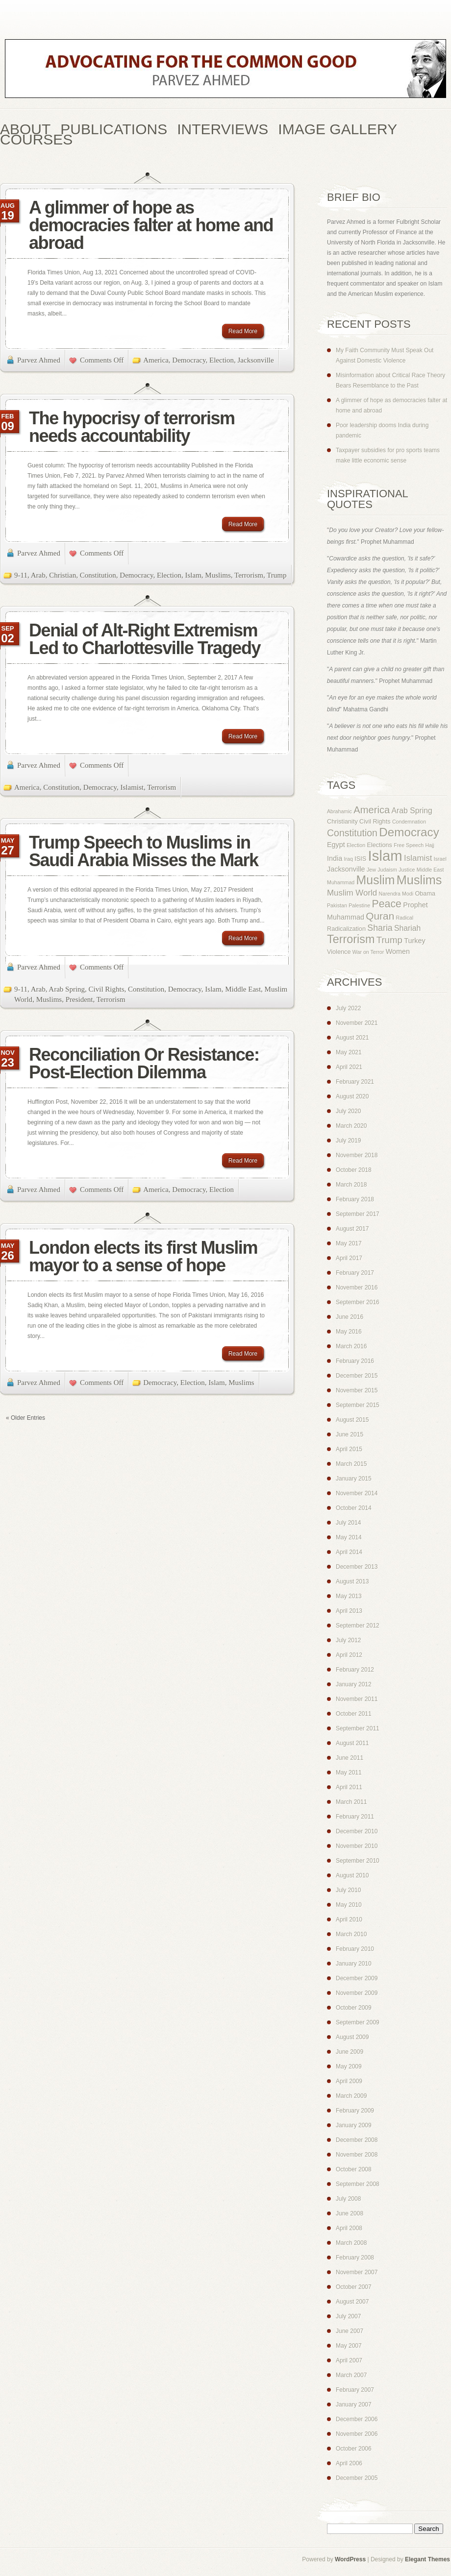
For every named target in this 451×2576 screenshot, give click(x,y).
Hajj (430, 845)
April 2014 (349, 1552)
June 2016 (349, 1316)
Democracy (188, 360)
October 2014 (354, 1508)
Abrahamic (339, 811)
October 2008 (354, 2169)
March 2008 (351, 2242)
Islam (193, 575)
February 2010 (355, 1948)
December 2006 (356, 2419)
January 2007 (354, 2404)
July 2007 (348, 2316)
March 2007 (351, 2375)
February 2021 (355, 1081)
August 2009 (352, 2037)
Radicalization (346, 928)
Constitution (98, 575)
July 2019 (348, 1140)
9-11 (20, 575)
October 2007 (354, 2287)
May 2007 (349, 2345)
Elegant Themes (427, 2559)
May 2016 (349, 1331)
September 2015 (357, 1405)
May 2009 (349, 2066)
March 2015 (351, 1463)
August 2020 (352, 1096)
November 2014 (356, 1493)
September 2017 (357, 1214)
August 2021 (352, 1037)
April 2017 (349, 1258)
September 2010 (357, 1860)
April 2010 (349, 1919)
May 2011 (349, 1772)
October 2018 (354, 1169)
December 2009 (356, 1978)
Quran (380, 916)
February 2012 (355, 1669)
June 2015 (349, 1434)
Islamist (132, 787)
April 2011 (349, 1787)
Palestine (359, 905)
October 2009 (354, 2007)
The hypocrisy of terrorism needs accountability (132, 427)
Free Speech (409, 845)
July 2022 (348, 1008)
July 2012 (348, 1640)
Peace (386, 904)
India (334, 858)
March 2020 (351, 1125)
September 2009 (357, 2022)
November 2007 (356, 2272)
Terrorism (248, 575)
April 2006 (349, 2463)
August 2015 (352, 1419)
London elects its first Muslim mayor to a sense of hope (143, 1256)
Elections (379, 845)
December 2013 (356, 1566)
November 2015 (356, 1390)
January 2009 (354, 2125)
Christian (62, 575)
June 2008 (349, 2213)
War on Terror (368, 952)
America (156, 360)
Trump (276, 575)
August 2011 (352, 1743)
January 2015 (354, 1478)
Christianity (342, 821)
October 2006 (354, 2448)
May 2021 (349, 1052)
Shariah (407, 928)
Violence (339, 951)
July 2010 (348, 1890)
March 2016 (351, 1346)
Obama (425, 893)
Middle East (243, 989)
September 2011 (357, 1728)
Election (221, 360)
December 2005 (356, 2478)
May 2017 (349, 1243)
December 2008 (356, 2140)
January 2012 (354, 1684)
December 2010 (356, 1831)
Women (398, 951)
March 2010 (351, 1934)
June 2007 (349, 2331)
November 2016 (356, 1287)
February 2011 (355, 1816)
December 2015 (356, 1375)
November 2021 (356, 1023)
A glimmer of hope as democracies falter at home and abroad (151, 225)
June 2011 (349, 1757)
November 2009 (356, 1993)
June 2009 (349, 2051)
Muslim (375, 880)
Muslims (218, 575)
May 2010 (349, 1904)
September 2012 (357, 1625)
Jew (371, 870)
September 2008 (357, 2184)
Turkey (414, 941)
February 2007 (355, 2389)
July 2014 (348, 1522)
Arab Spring (67, 989)
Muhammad (340, 882)
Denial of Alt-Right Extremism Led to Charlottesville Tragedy (144, 639)
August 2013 (352, 1581)
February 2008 (355, 2257)
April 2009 (349, 2081)
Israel (440, 859)
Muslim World (352, 893)
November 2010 (356, 1846)
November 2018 (356, 1155)
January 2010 (354, 1963)
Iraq (348, 859)
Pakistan (337, 905)
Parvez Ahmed (38, 360)
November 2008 (356, 2154)
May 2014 (349, 1537)
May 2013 (349, 1596)
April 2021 (349, 1067)
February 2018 (355, 1199)
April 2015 (349, 1449)
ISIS (360, 858)
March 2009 (351, 2095)
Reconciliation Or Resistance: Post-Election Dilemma (144, 1063)
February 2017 (355, 1272)
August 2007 (352, 2301)
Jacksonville (255, 360)
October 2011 (354, 1713)
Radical (405, 918)
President (79, 999)
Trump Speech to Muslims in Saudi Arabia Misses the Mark (143, 851)
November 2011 (356, 1699)
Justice (407, 870)
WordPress (350, 2559)
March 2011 (351, 1801)
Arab (38, 575)
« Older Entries (25, 1417)
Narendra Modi (396, 894)
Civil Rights (107, 989)
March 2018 (351, 1184)
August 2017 (352, 1228)
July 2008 (348, 2198)
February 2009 (355, 2110)
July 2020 (348, 1111)
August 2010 (352, 1875)
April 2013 (349, 1610)
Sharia (379, 928)
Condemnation (409, 822)
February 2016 (355, 1361)
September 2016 (357, 1302)
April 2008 (349, 2228)
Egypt (336, 845)
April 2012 (349, 1655)
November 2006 (356, 2433)
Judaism (387, 870)
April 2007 (349, 2360)
